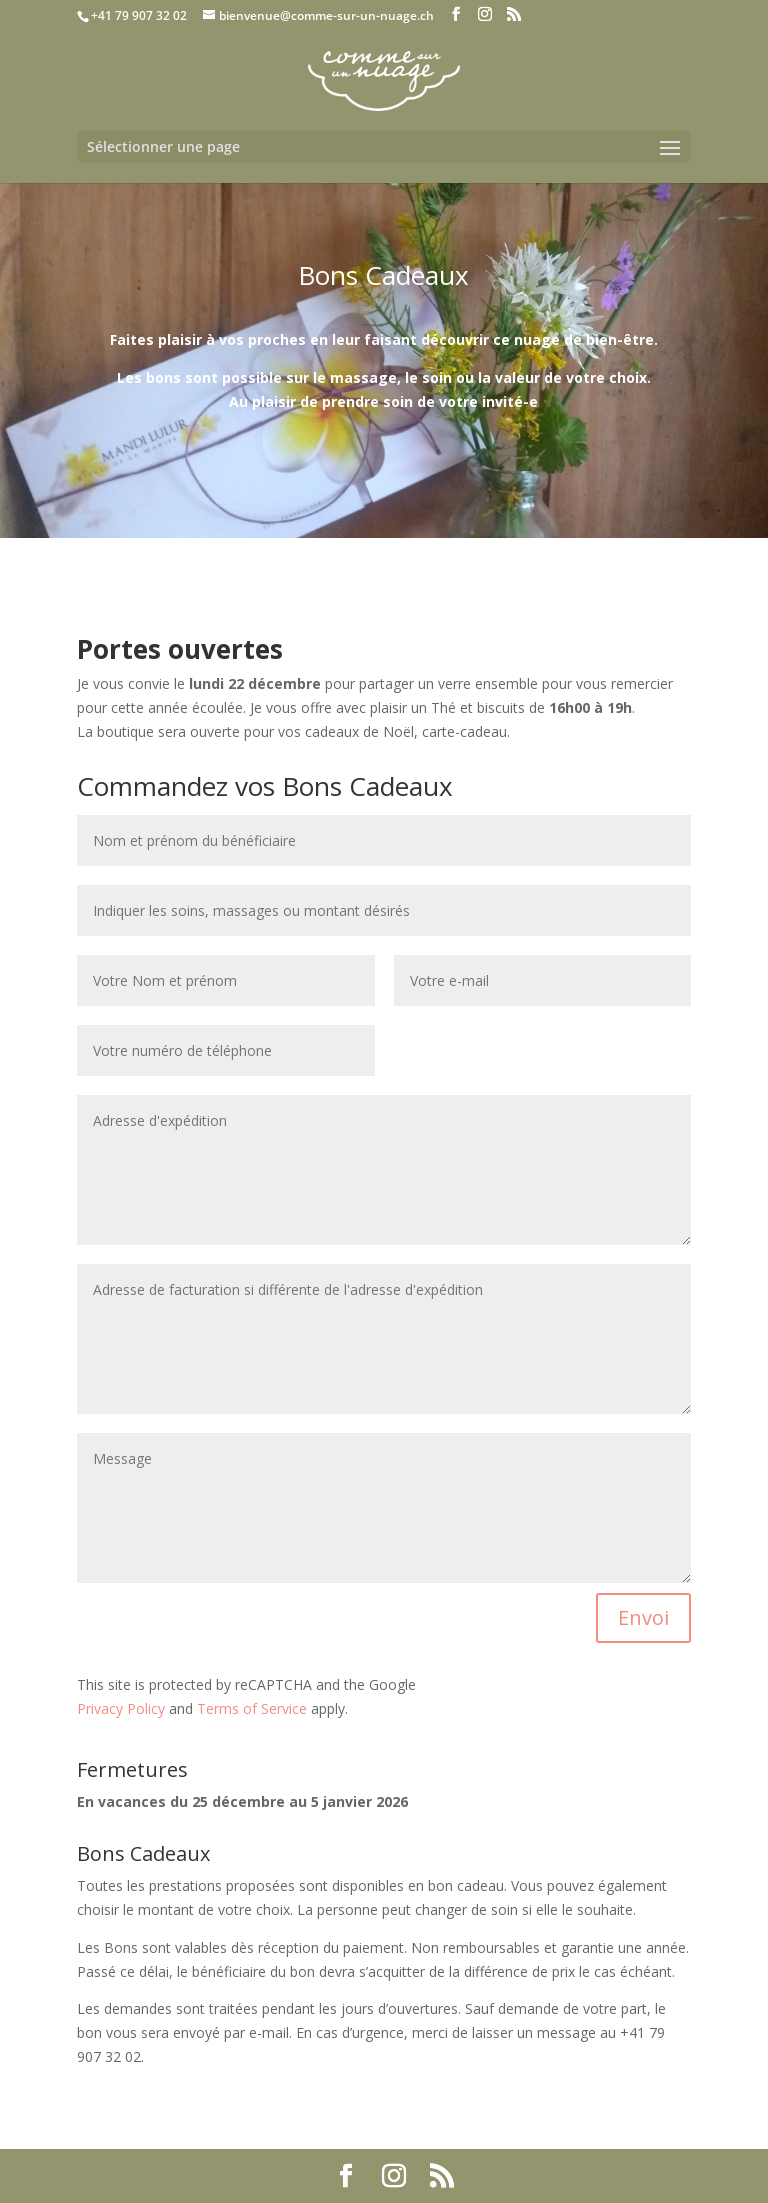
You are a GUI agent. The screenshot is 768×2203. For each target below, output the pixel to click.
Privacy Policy (121, 1708)
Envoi (643, 1617)
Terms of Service (252, 1708)
